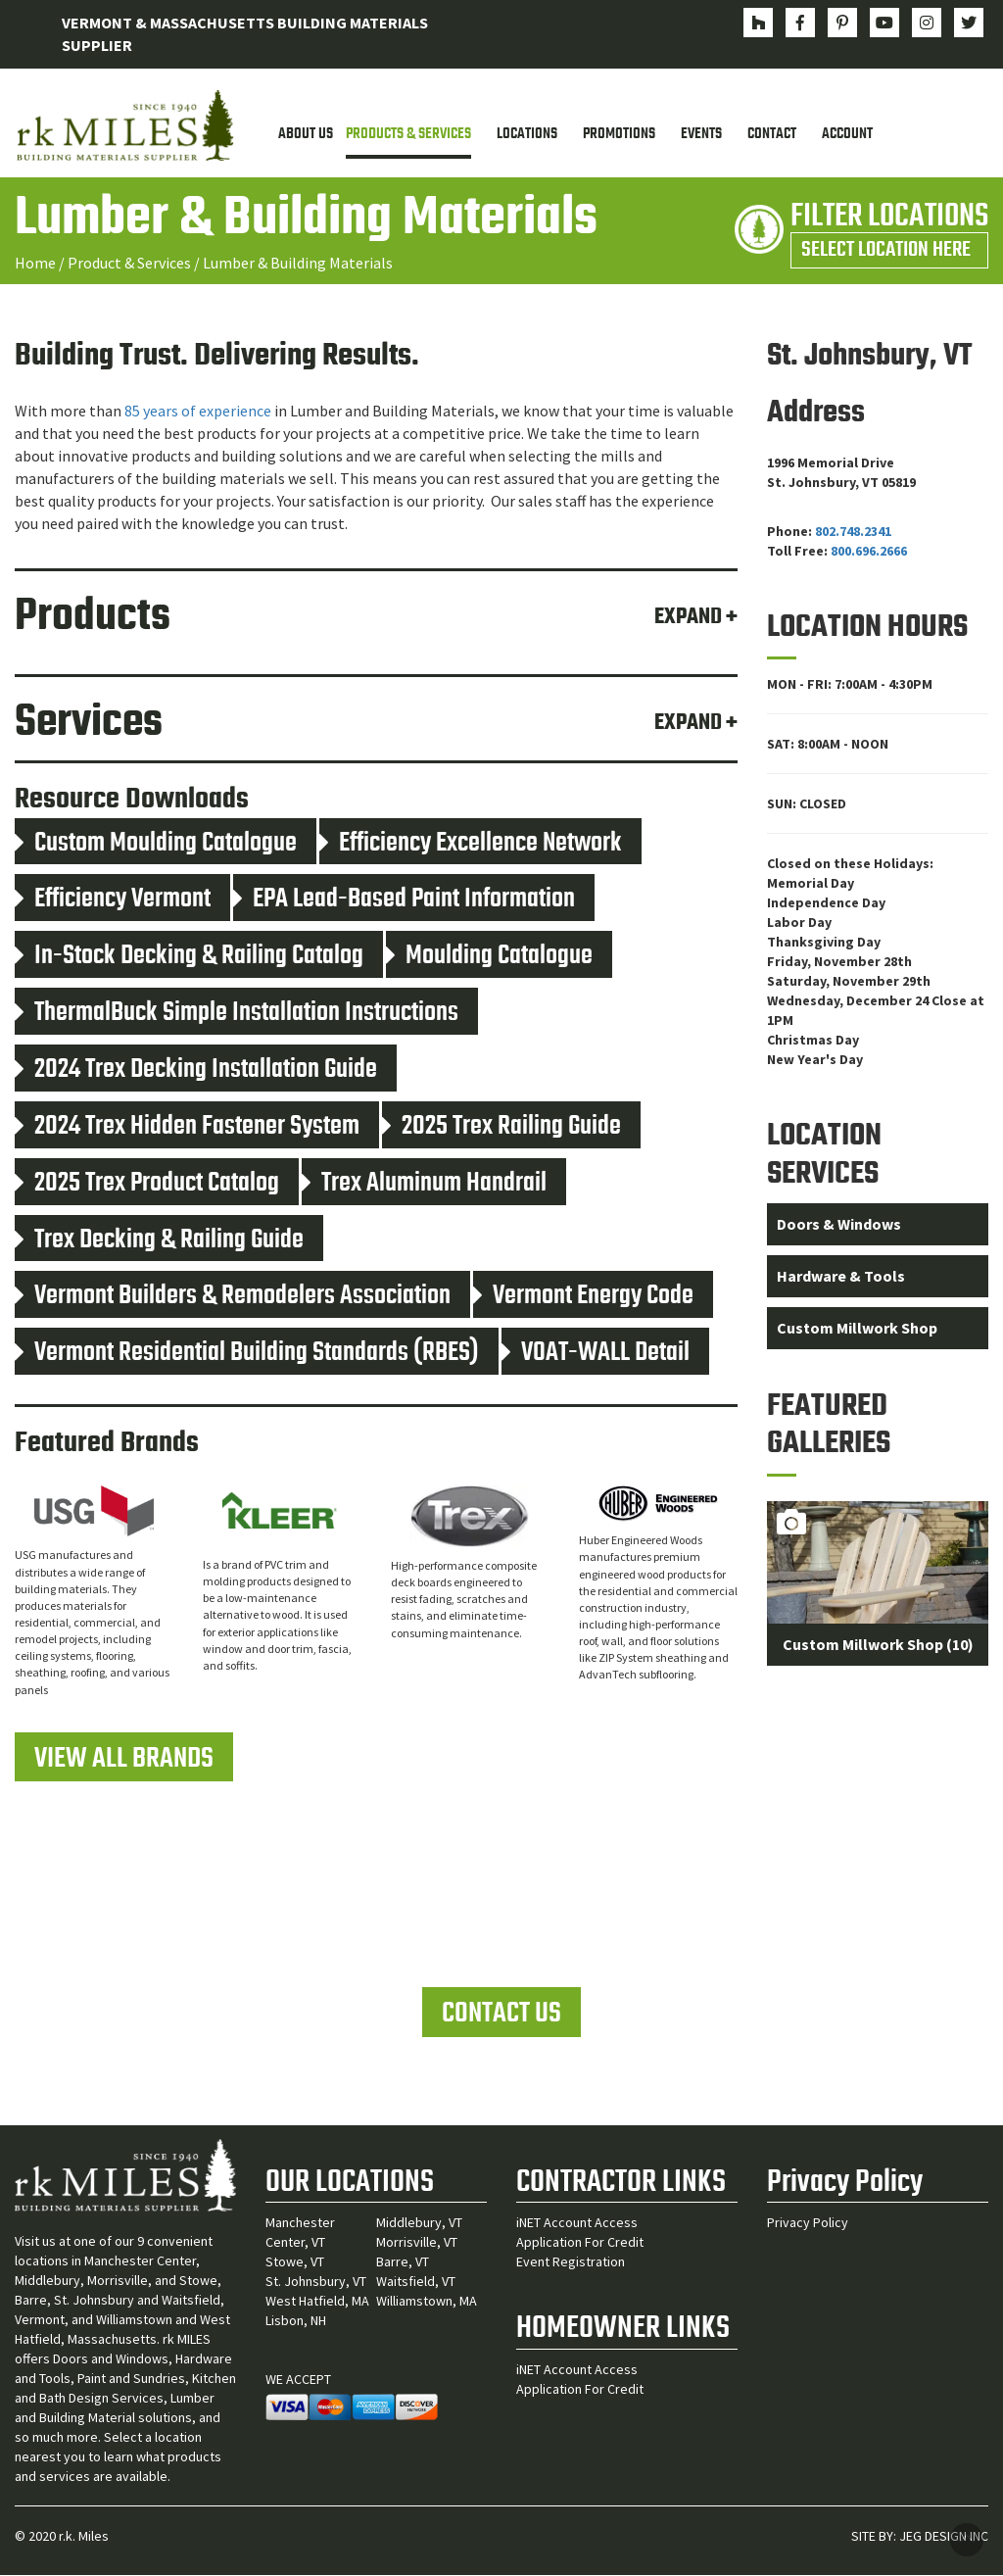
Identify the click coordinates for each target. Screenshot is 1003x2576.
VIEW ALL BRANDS (124, 1758)
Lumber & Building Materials (298, 262)
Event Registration (570, 2262)
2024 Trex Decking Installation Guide (196, 1069)
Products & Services (408, 134)
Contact (771, 134)
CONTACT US (501, 2014)
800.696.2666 (869, 550)
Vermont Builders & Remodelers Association (233, 1297)
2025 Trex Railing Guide (501, 1126)
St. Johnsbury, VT (315, 2282)
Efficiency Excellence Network (470, 843)
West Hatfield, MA (317, 2301)
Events (701, 134)
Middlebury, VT (419, 2223)
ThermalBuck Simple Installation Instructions (236, 1013)
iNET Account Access (577, 2223)
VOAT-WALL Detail (596, 1353)
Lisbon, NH (295, 2321)
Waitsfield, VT (415, 2282)
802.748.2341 (853, 531)
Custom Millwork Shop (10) (878, 1645)
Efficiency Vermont (113, 900)
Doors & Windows (839, 1225)
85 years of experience (197, 411)
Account (847, 134)
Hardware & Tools (841, 1276)
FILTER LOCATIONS (889, 230)
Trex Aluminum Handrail (424, 1183)
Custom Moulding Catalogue (156, 843)
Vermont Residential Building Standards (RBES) (247, 1353)
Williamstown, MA (426, 2301)
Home (35, 262)
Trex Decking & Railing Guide (159, 1240)
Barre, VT (402, 2262)
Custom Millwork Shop (857, 1327)
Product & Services (129, 262)
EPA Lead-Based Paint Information (404, 900)
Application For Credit (580, 2243)
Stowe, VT (294, 2262)
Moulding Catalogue (489, 956)
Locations (527, 134)
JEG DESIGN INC (943, 2537)
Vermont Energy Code (583, 1297)
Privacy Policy (807, 2223)
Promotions (619, 134)
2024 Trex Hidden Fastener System (187, 1126)
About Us (305, 134)
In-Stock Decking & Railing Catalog (189, 956)
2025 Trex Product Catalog (147, 1183)
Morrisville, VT (416, 2243)
